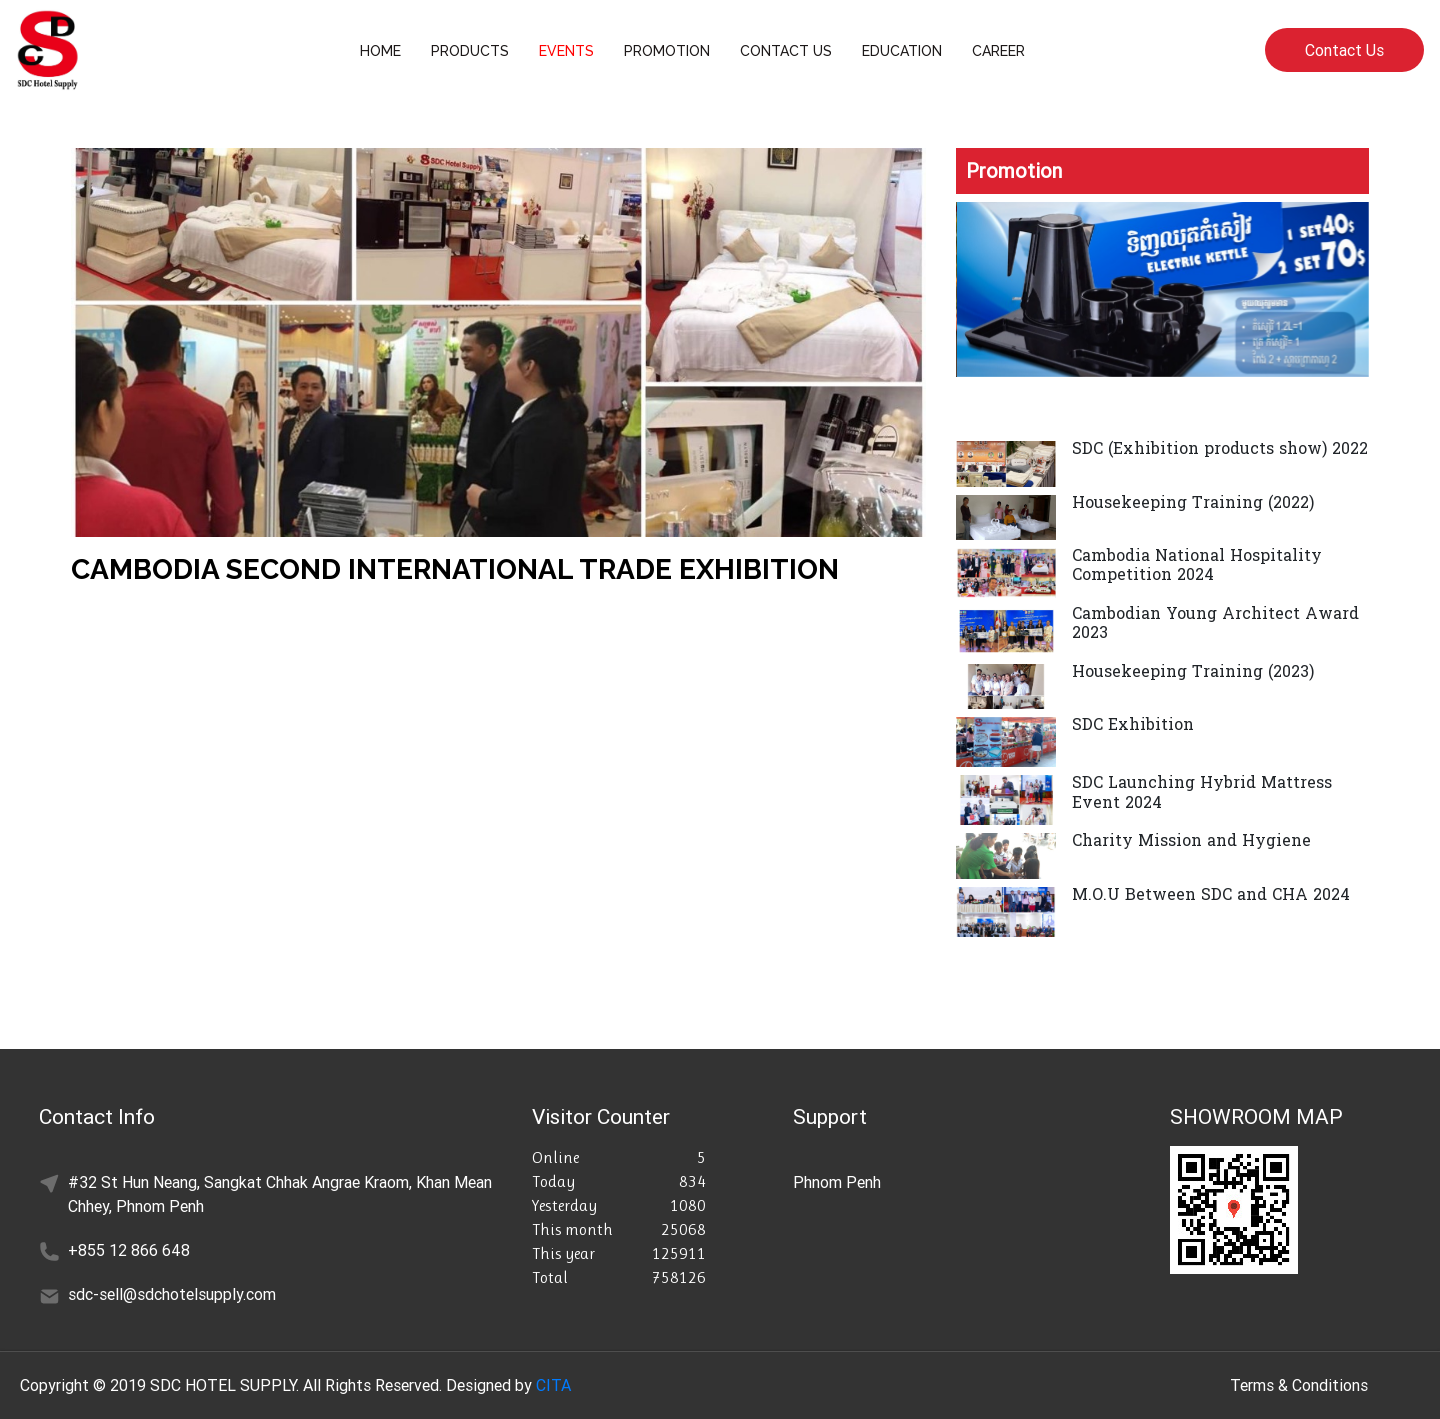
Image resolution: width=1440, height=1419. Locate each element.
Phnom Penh (837, 1182)
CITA (553, 1385)
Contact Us (1344, 50)
